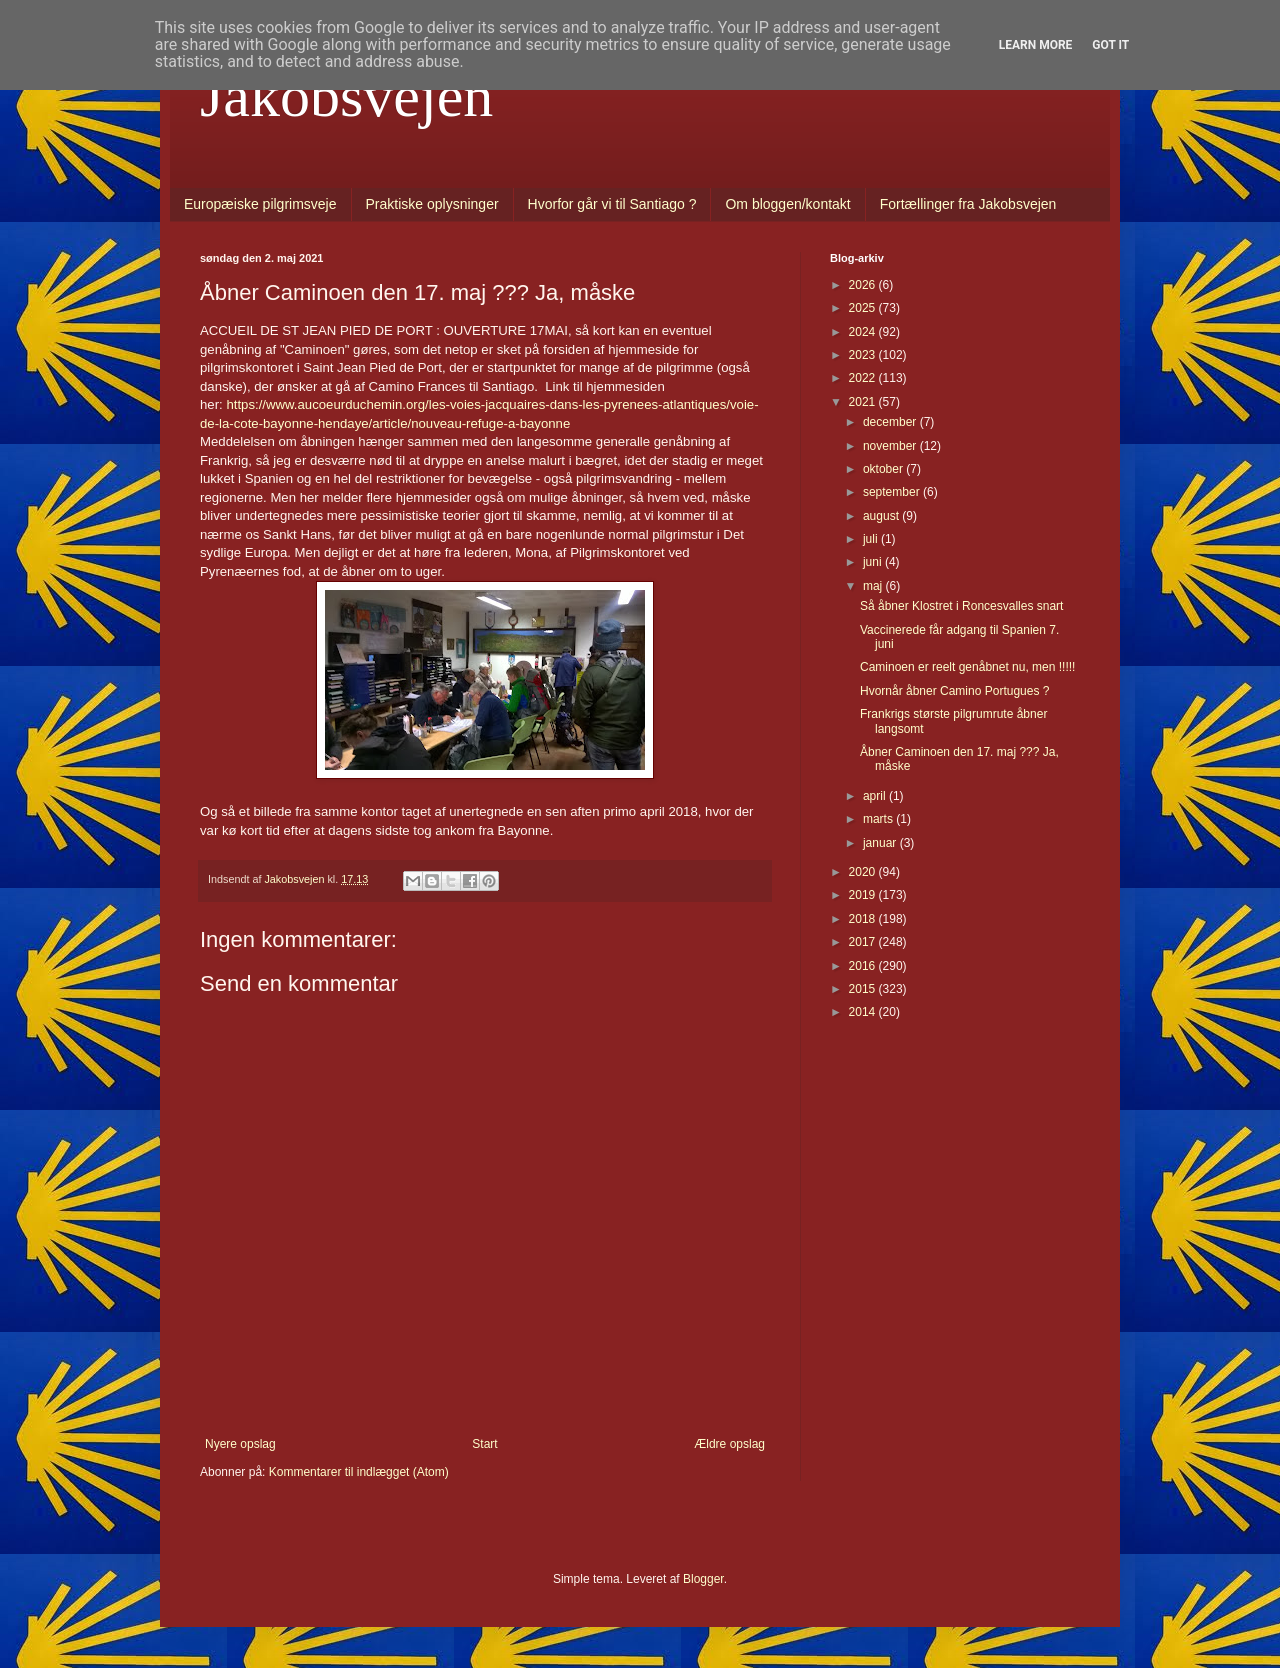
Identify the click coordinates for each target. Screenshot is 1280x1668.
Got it (1110, 45)
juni (874, 562)
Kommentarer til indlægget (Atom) (359, 1472)
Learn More (1036, 45)
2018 (864, 919)
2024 (864, 332)
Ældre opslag (729, 1444)
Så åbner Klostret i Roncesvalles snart (961, 606)
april (876, 796)
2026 (864, 285)
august (882, 516)
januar (881, 843)
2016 (864, 966)
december (891, 422)
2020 (864, 872)
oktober (884, 469)
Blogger (703, 1579)
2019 (864, 895)
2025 (864, 308)
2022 (864, 378)
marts (879, 819)
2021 (864, 402)
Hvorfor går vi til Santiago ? (612, 204)
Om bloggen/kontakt (787, 204)
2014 (864, 1012)
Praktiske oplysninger (432, 204)
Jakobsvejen (346, 96)
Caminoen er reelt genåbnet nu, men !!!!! (967, 667)
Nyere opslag (240, 1444)
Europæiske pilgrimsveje (260, 204)
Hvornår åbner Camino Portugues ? (954, 691)
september (893, 492)
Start (484, 1444)
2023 (864, 355)
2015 (864, 989)
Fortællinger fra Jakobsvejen (968, 204)
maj (874, 586)
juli (872, 539)
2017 (864, 942)
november (891, 446)
